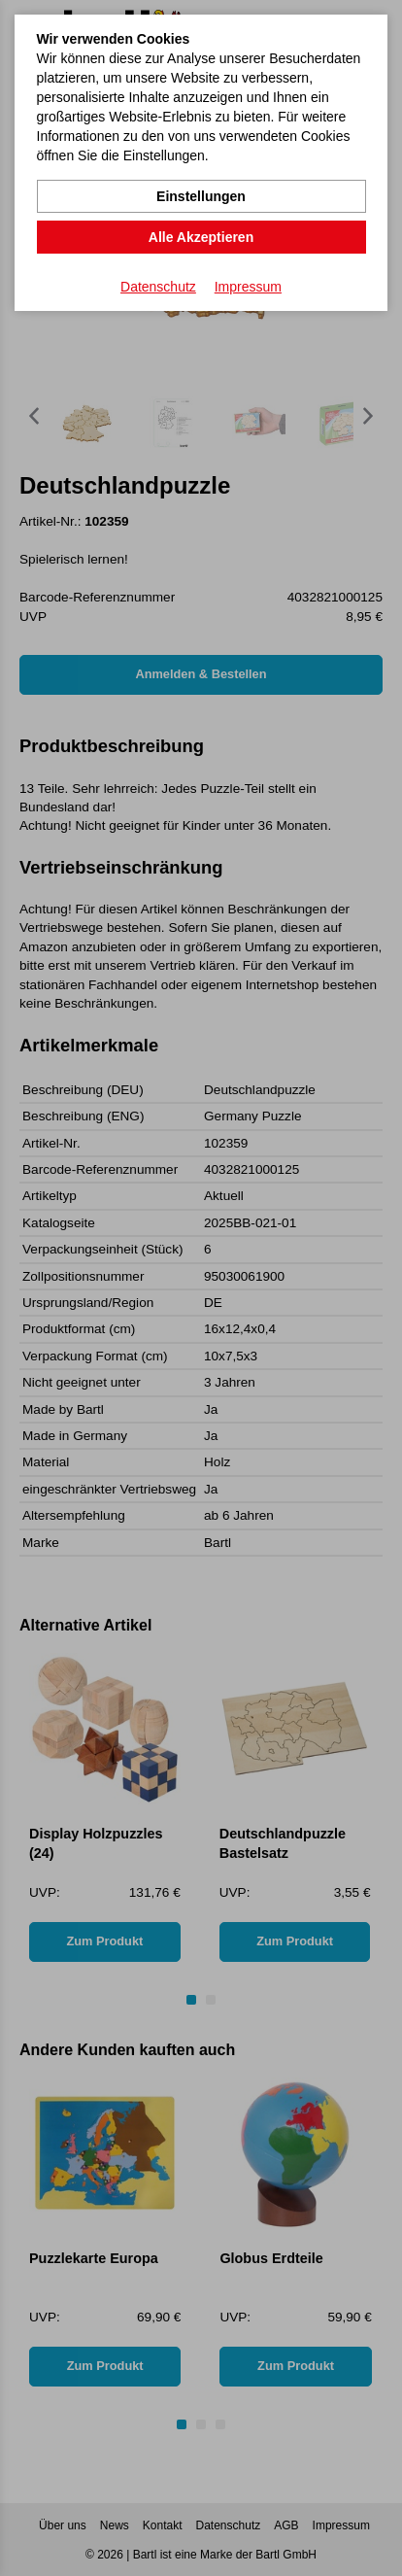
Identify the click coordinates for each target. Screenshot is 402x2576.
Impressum (248, 286)
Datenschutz (158, 286)
